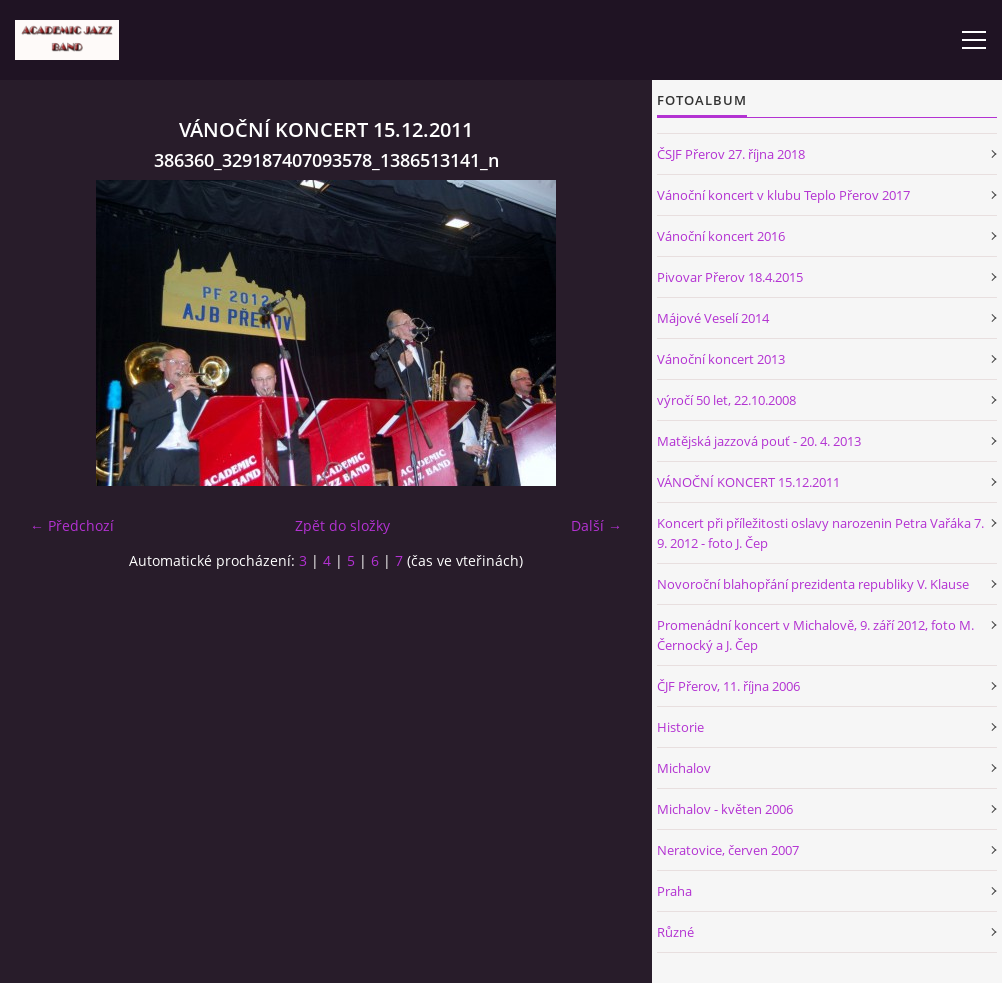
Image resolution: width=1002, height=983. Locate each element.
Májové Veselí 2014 (713, 318)
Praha (674, 891)
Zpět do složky (342, 525)
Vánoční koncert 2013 (721, 359)
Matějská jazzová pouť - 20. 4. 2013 (759, 441)
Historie (680, 727)
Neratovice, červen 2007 (728, 850)
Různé (675, 932)
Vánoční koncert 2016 (721, 236)
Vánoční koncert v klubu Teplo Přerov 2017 (783, 195)
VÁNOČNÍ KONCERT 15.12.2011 (748, 482)
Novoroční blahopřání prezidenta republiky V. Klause (813, 584)
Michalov (684, 768)
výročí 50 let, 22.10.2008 (726, 400)
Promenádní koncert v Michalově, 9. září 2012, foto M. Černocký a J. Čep (815, 635)
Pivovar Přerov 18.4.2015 (730, 277)
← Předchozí (72, 525)
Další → (596, 525)
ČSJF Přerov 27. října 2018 (731, 154)
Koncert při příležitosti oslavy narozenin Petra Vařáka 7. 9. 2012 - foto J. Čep (820, 533)
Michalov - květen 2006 (725, 809)
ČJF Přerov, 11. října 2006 (728, 686)
